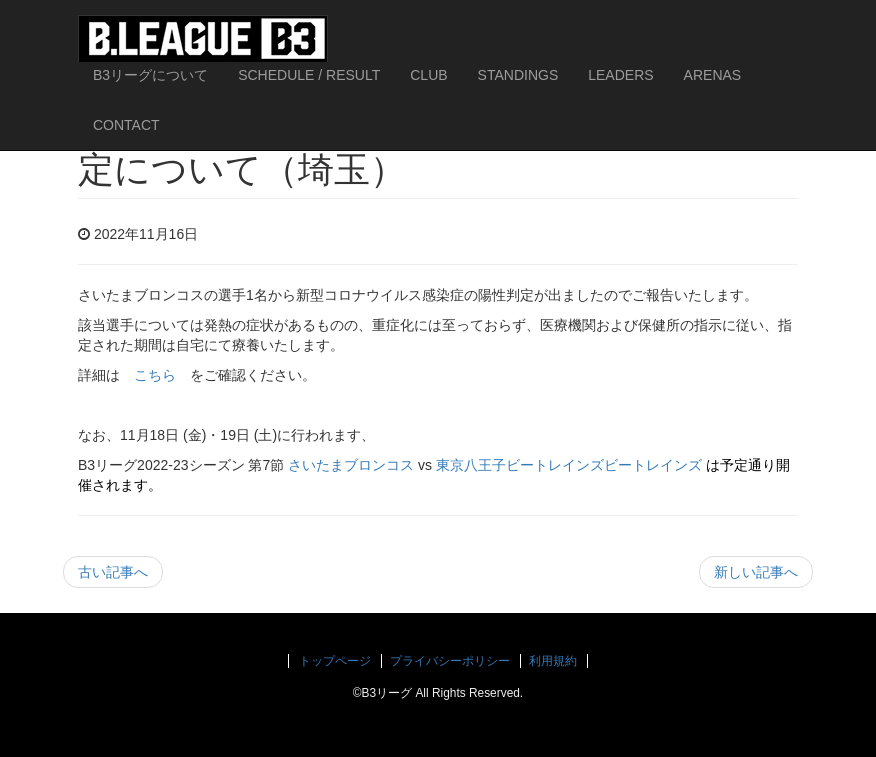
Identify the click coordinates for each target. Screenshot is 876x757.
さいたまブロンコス (351, 465)
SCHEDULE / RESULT (309, 75)
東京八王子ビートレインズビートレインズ (569, 465)
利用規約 (553, 661)
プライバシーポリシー (450, 661)
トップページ (335, 661)
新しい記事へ (756, 572)
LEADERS (620, 75)
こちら (155, 375)
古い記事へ (113, 572)
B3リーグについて (150, 75)
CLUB (428, 75)
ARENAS (713, 75)
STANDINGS (518, 75)
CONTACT (126, 125)
